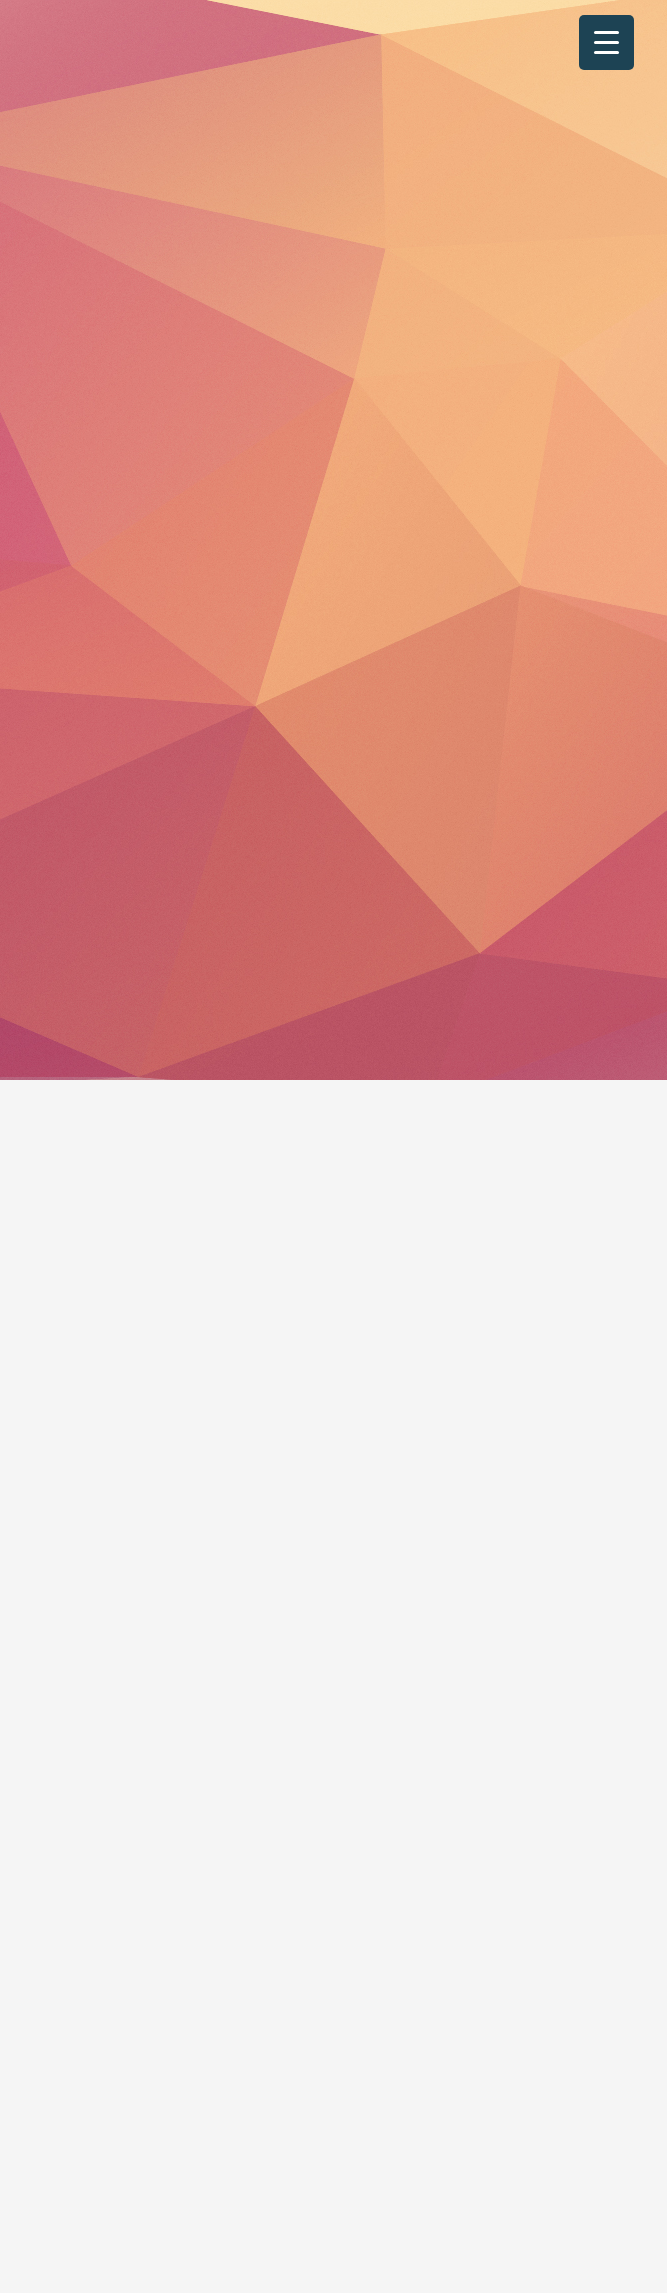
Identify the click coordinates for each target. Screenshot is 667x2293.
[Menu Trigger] (606, 42)
